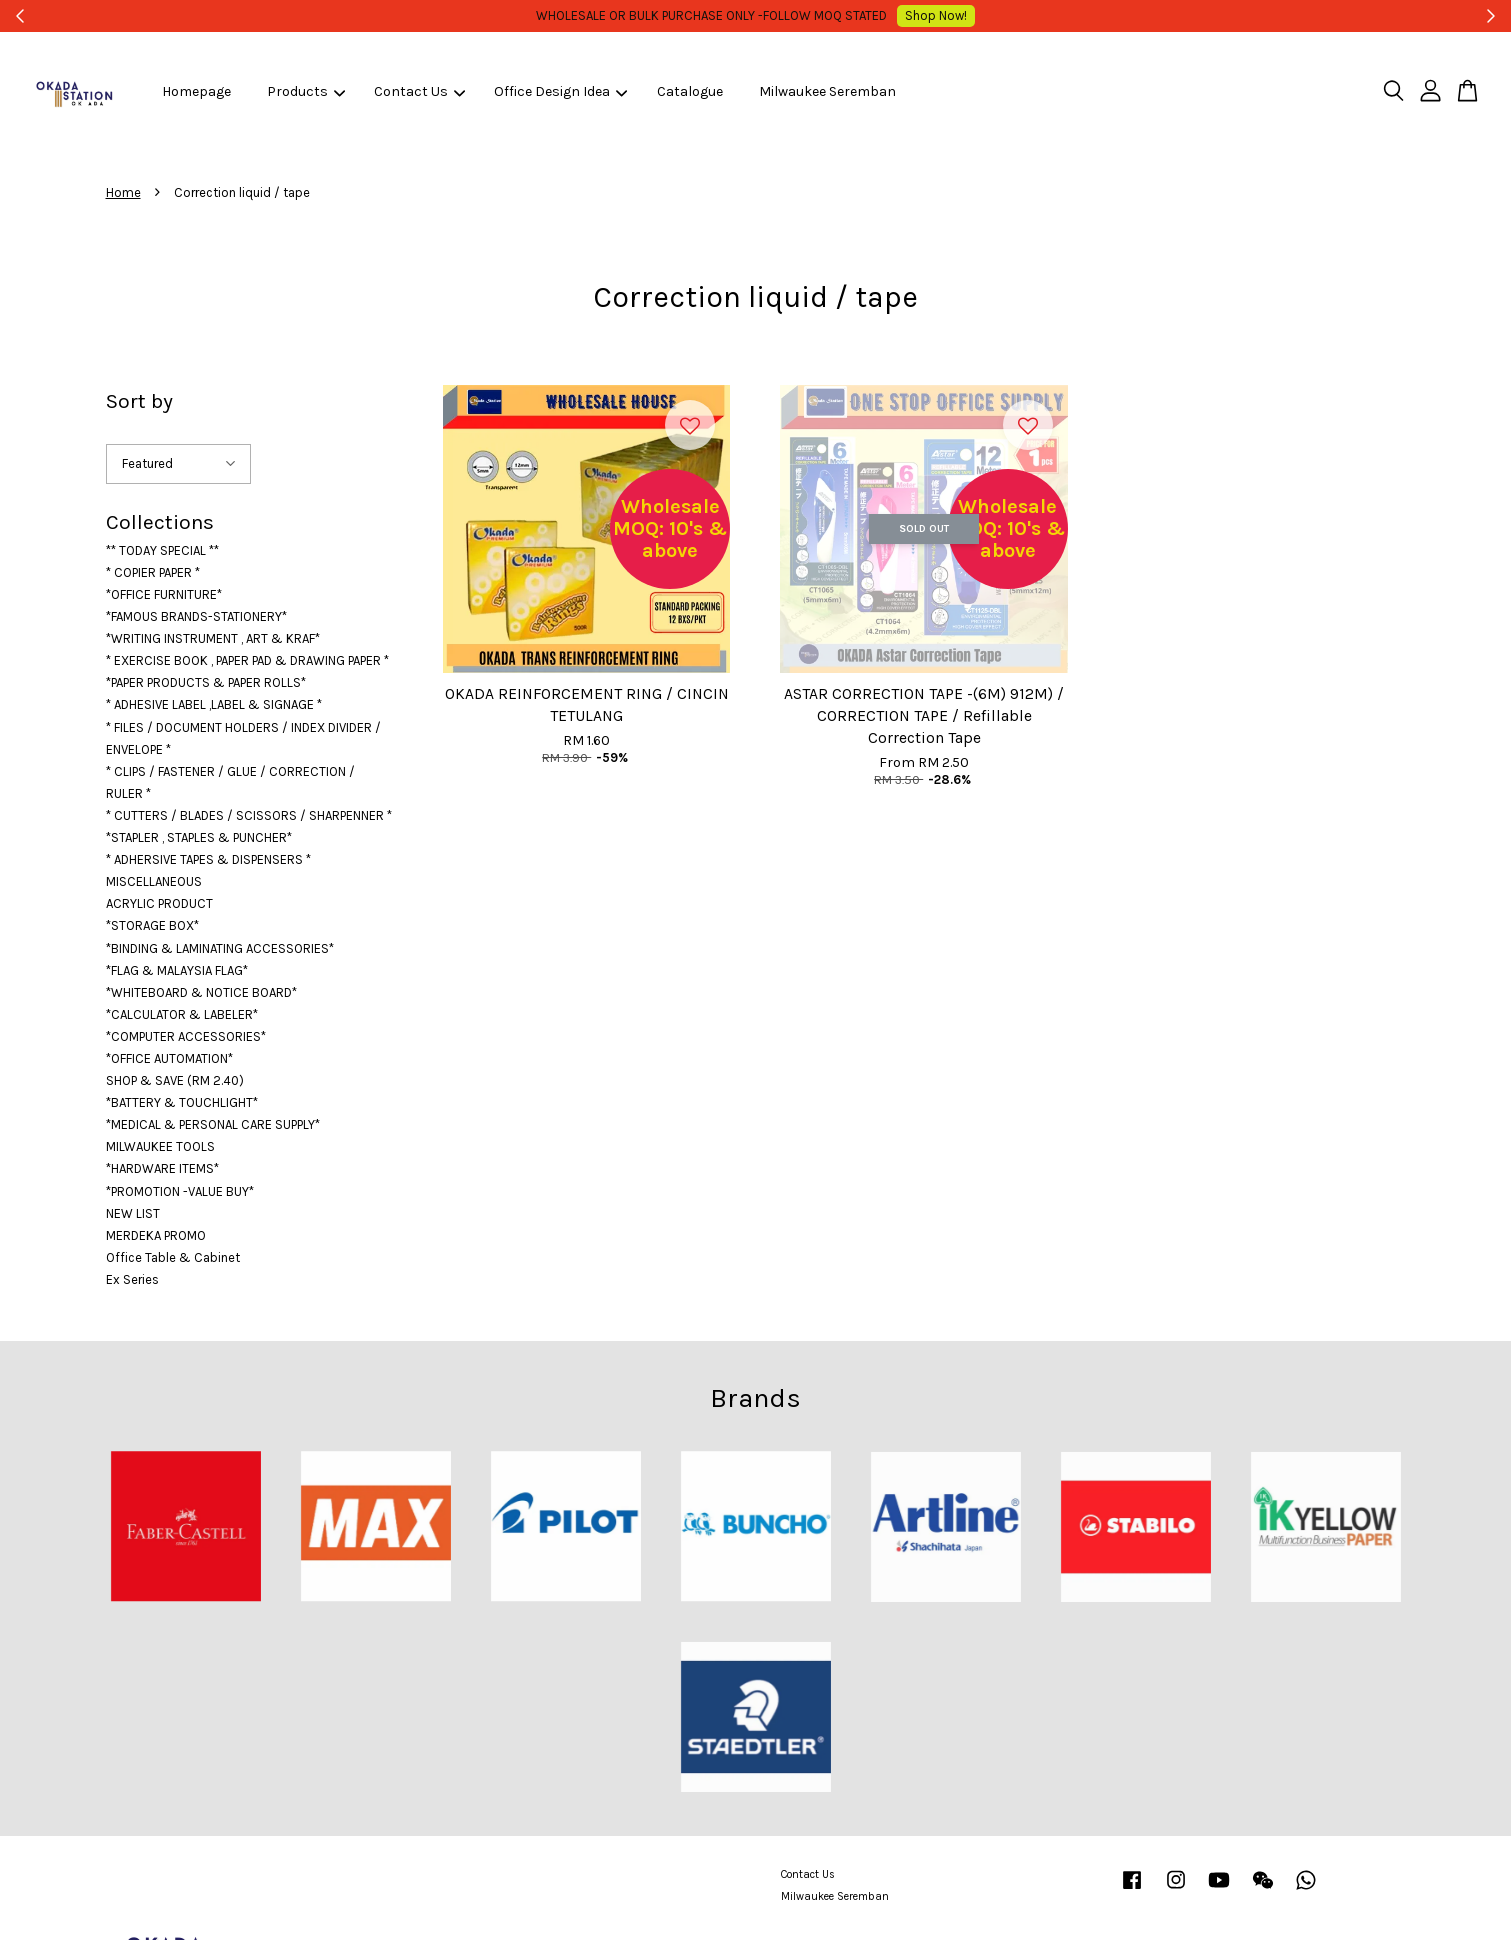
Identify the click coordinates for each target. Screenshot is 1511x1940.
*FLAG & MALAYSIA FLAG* (177, 970)
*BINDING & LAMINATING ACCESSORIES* (220, 948)
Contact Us (419, 91)
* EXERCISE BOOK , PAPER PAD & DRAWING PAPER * (247, 660)
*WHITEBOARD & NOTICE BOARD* (201, 992)
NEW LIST (133, 1213)
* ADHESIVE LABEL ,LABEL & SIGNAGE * (214, 704)
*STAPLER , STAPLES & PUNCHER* (199, 837)
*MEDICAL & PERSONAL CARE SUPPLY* (213, 1124)
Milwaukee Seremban (827, 91)
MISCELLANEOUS (154, 881)
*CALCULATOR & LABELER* (182, 1014)
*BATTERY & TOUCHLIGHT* (182, 1102)
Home (123, 192)
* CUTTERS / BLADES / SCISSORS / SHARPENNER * (249, 815)
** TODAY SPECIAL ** (162, 550)
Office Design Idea (560, 91)
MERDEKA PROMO (156, 1235)
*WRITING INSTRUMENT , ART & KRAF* (213, 638)
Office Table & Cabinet (173, 1257)
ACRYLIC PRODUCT (159, 903)
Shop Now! (909, 15)
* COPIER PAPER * (153, 572)
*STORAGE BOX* (152, 925)
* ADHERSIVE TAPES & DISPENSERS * (208, 859)
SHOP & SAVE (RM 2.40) (175, 1080)
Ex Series (132, 1279)
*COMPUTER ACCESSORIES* (186, 1036)
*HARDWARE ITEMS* (162, 1168)
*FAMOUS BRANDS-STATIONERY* (196, 616)
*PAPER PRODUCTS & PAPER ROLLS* (206, 682)
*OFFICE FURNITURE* (164, 594)
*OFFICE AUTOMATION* (169, 1058)
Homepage (196, 91)
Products (306, 91)
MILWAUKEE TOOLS (160, 1146)
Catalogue (690, 91)
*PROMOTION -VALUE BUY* (180, 1191)
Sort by (139, 401)
